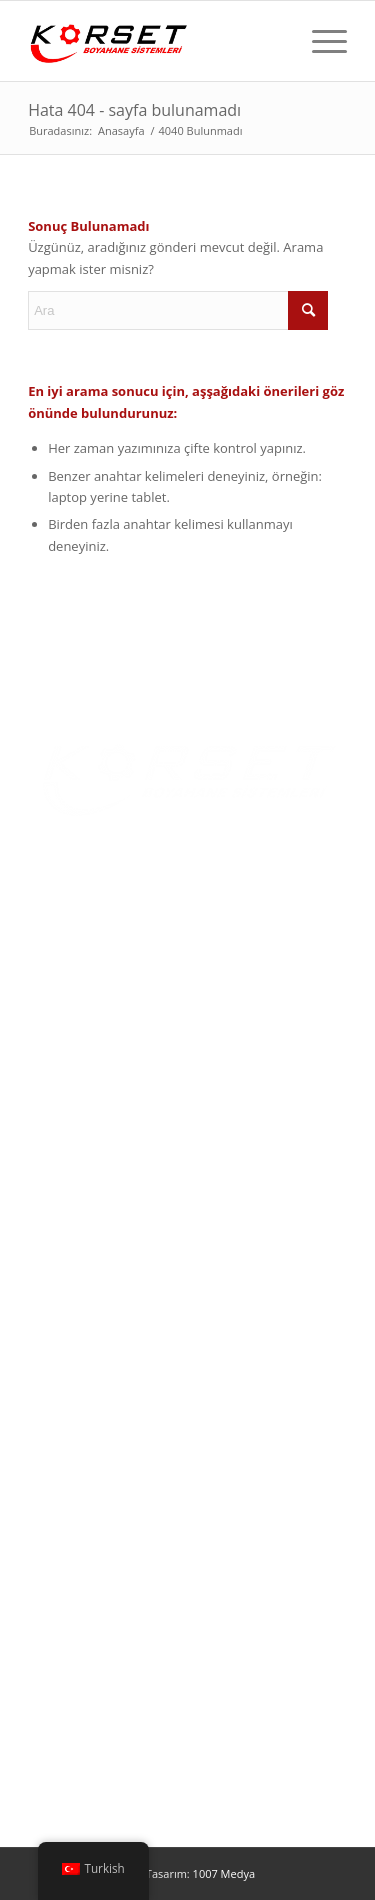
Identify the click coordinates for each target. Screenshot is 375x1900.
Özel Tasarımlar (75, 1468)
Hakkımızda (63, 1077)
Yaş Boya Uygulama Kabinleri (115, 1371)
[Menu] (319, 41)
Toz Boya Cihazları (83, 1403)
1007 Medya (224, 1873)
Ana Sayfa (57, 1045)
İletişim (50, 1207)
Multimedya (64, 1175)
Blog (43, 1142)
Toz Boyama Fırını (81, 1306)
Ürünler (51, 1110)
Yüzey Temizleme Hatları (102, 1436)
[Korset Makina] (155, 41)
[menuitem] (319, 41)
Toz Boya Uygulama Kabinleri (116, 1338)
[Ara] (178, 310)
